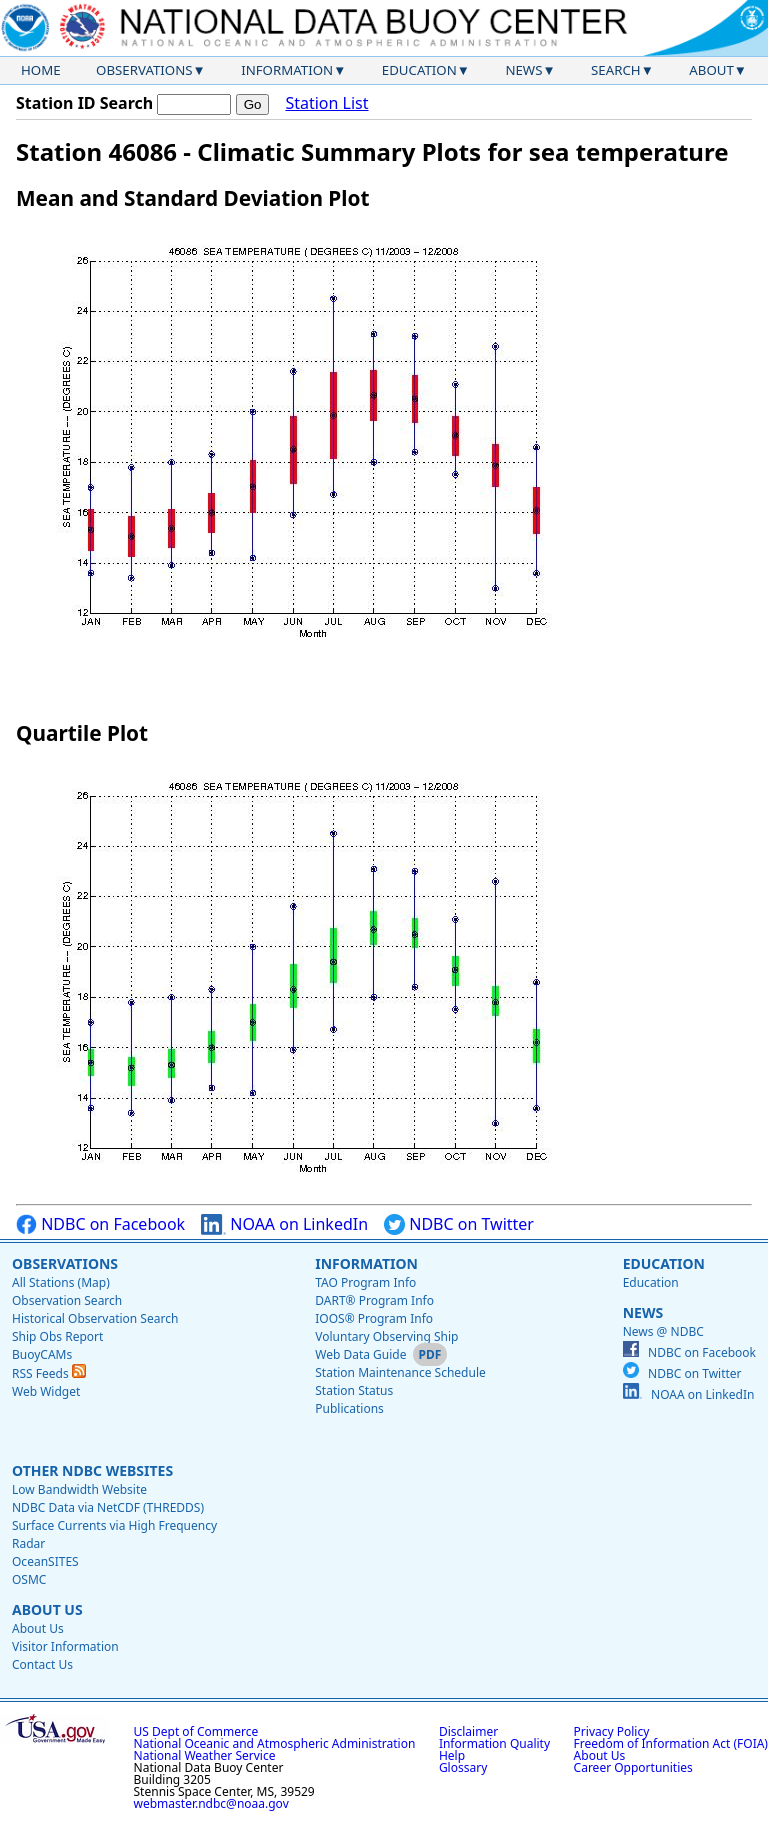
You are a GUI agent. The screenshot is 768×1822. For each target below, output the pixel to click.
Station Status (354, 1390)
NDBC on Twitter (459, 1224)
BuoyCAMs (42, 1354)
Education (419, 70)
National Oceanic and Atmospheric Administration (275, 1743)
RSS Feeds (49, 1373)
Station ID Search (84, 103)
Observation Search (67, 1300)
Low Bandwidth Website (79, 1489)
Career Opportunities (633, 1767)
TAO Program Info (365, 1282)
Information (287, 70)
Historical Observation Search (95, 1318)
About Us (47, 1609)
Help (452, 1755)
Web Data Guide (360, 1354)
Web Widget (46, 1391)
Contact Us (42, 1664)
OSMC (29, 1579)
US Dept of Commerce (196, 1731)
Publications (349, 1408)
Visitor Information (65, 1646)
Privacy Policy (612, 1731)
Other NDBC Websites (92, 1470)
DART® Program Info (374, 1300)
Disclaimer (468, 1731)
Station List (326, 103)
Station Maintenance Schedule (400, 1372)
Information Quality (494, 1743)
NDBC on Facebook (100, 1224)
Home (41, 70)
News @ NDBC (663, 1331)
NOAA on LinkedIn (284, 1224)
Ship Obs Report (57, 1336)
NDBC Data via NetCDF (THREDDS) (108, 1507)
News (523, 70)
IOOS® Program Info (374, 1318)
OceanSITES (45, 1561)
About (711, 70)
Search (616, 70)
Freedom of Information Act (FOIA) (671, 1743)
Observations (144, 70)
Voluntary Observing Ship (386, 1336)
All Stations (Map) (61, 1282)
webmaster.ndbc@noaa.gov (211, 1803)
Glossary (463, 1767)
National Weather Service (205, 1755)
